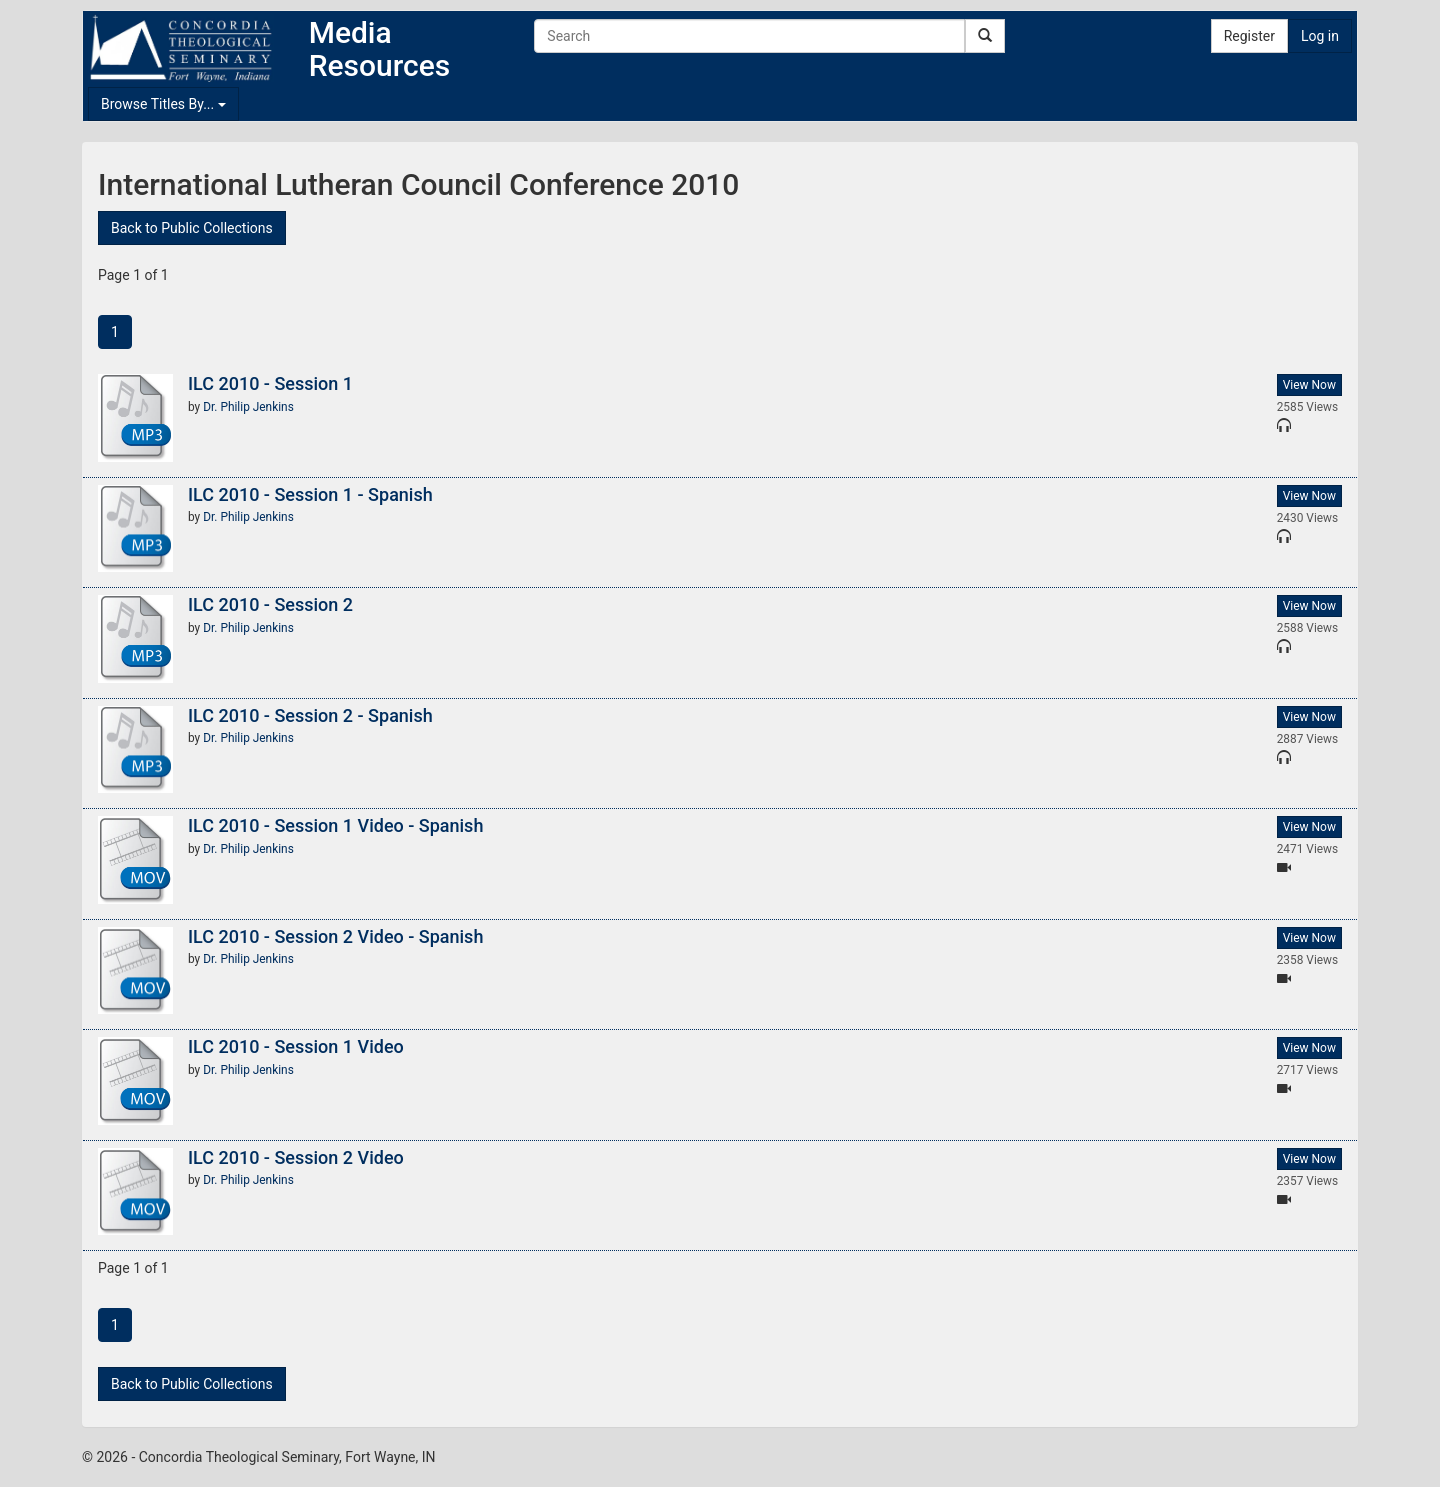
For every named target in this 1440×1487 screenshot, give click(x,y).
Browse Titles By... (163, 104)
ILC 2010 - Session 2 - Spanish (310, 715)
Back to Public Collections (192, 228)
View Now (1309, 385)
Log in (1320, 36)
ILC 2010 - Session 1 (270, 383)
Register (1249, 36)
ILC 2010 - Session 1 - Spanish (310, 494)
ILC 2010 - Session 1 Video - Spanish (335, 825)
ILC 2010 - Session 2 (270, 604)
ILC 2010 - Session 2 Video (296, 1157)
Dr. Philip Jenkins (248, 407)
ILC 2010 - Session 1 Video (296, 1046)
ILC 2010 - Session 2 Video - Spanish (335, 936)
